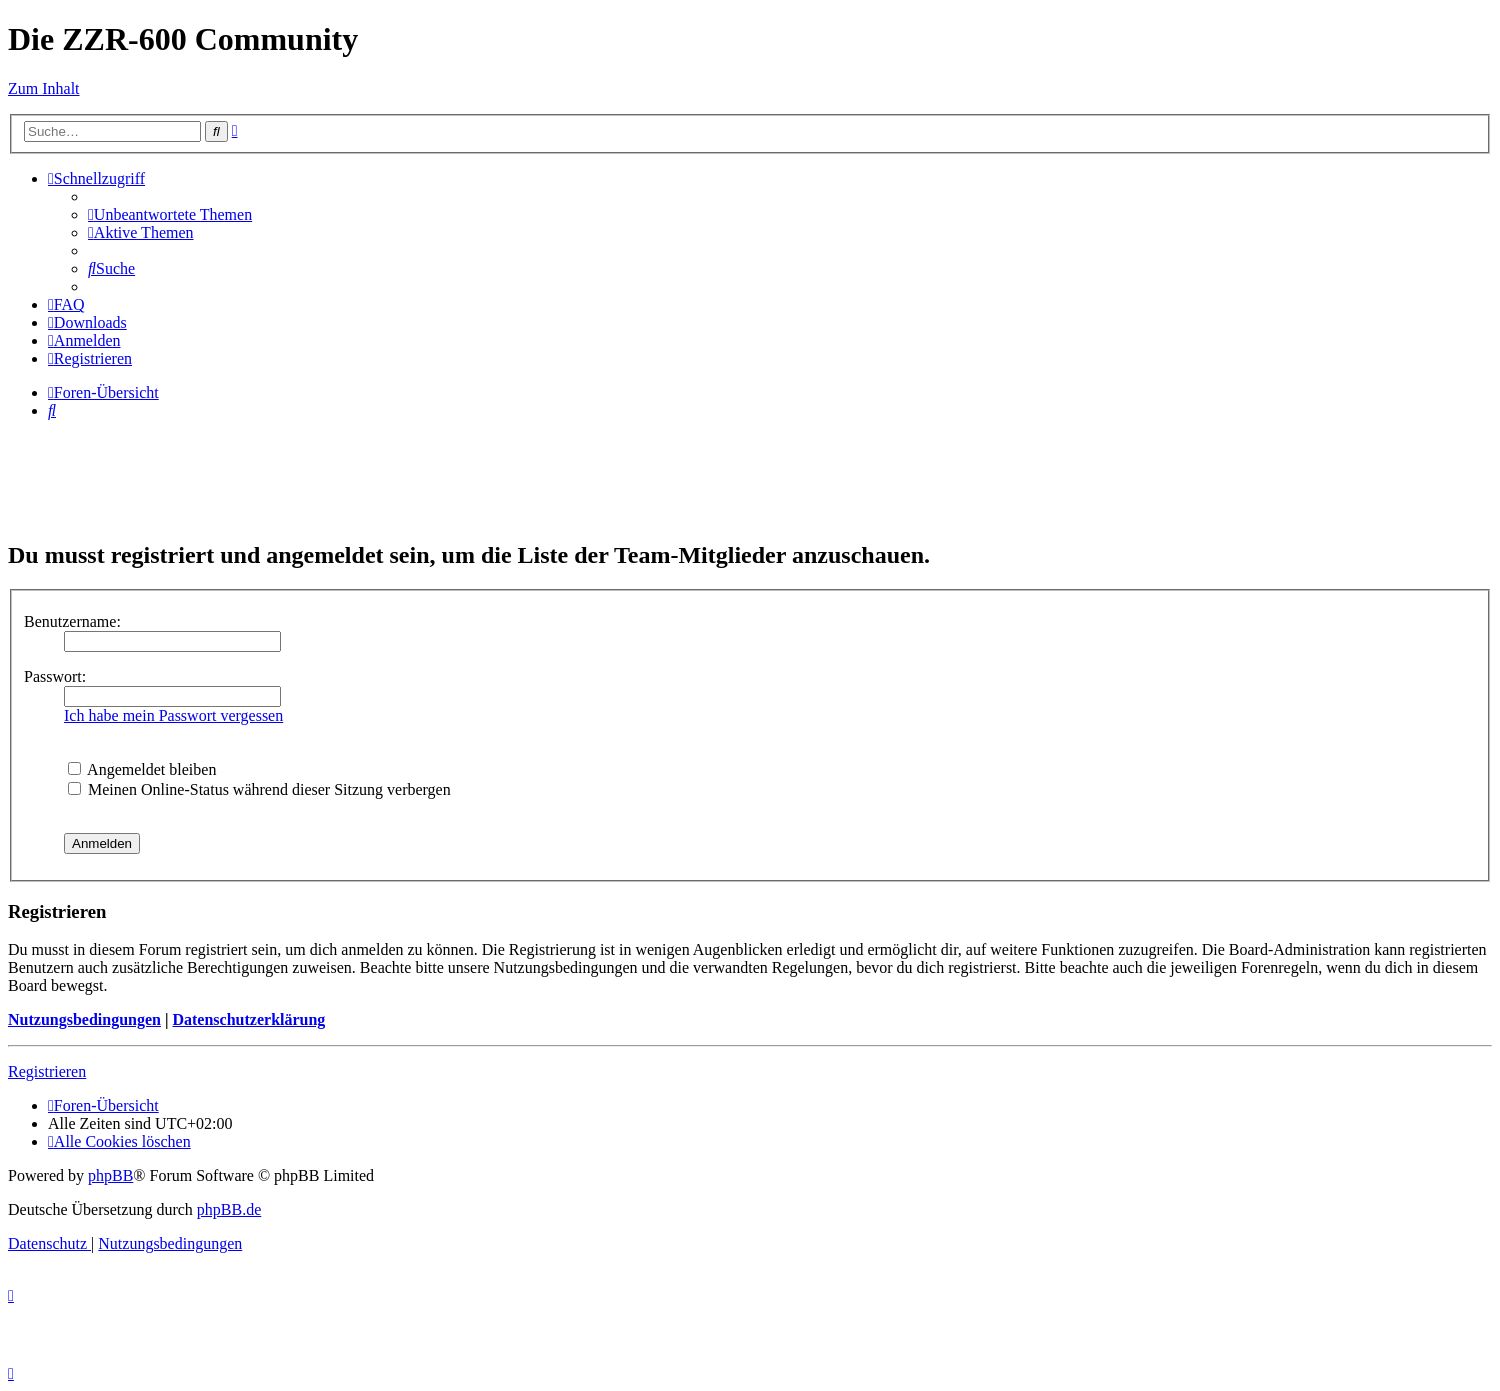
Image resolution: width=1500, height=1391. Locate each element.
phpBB (110, 1175)
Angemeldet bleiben (142, 769)
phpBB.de (229, 1209)
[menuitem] (170, 214)
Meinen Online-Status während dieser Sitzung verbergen (259, 789)
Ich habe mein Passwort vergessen (173, 715)
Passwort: (55, 676)
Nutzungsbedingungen (84, 1019)
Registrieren (47, 1071)
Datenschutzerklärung (248, 1019)
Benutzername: (72, 621)
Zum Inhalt (44, 88)
